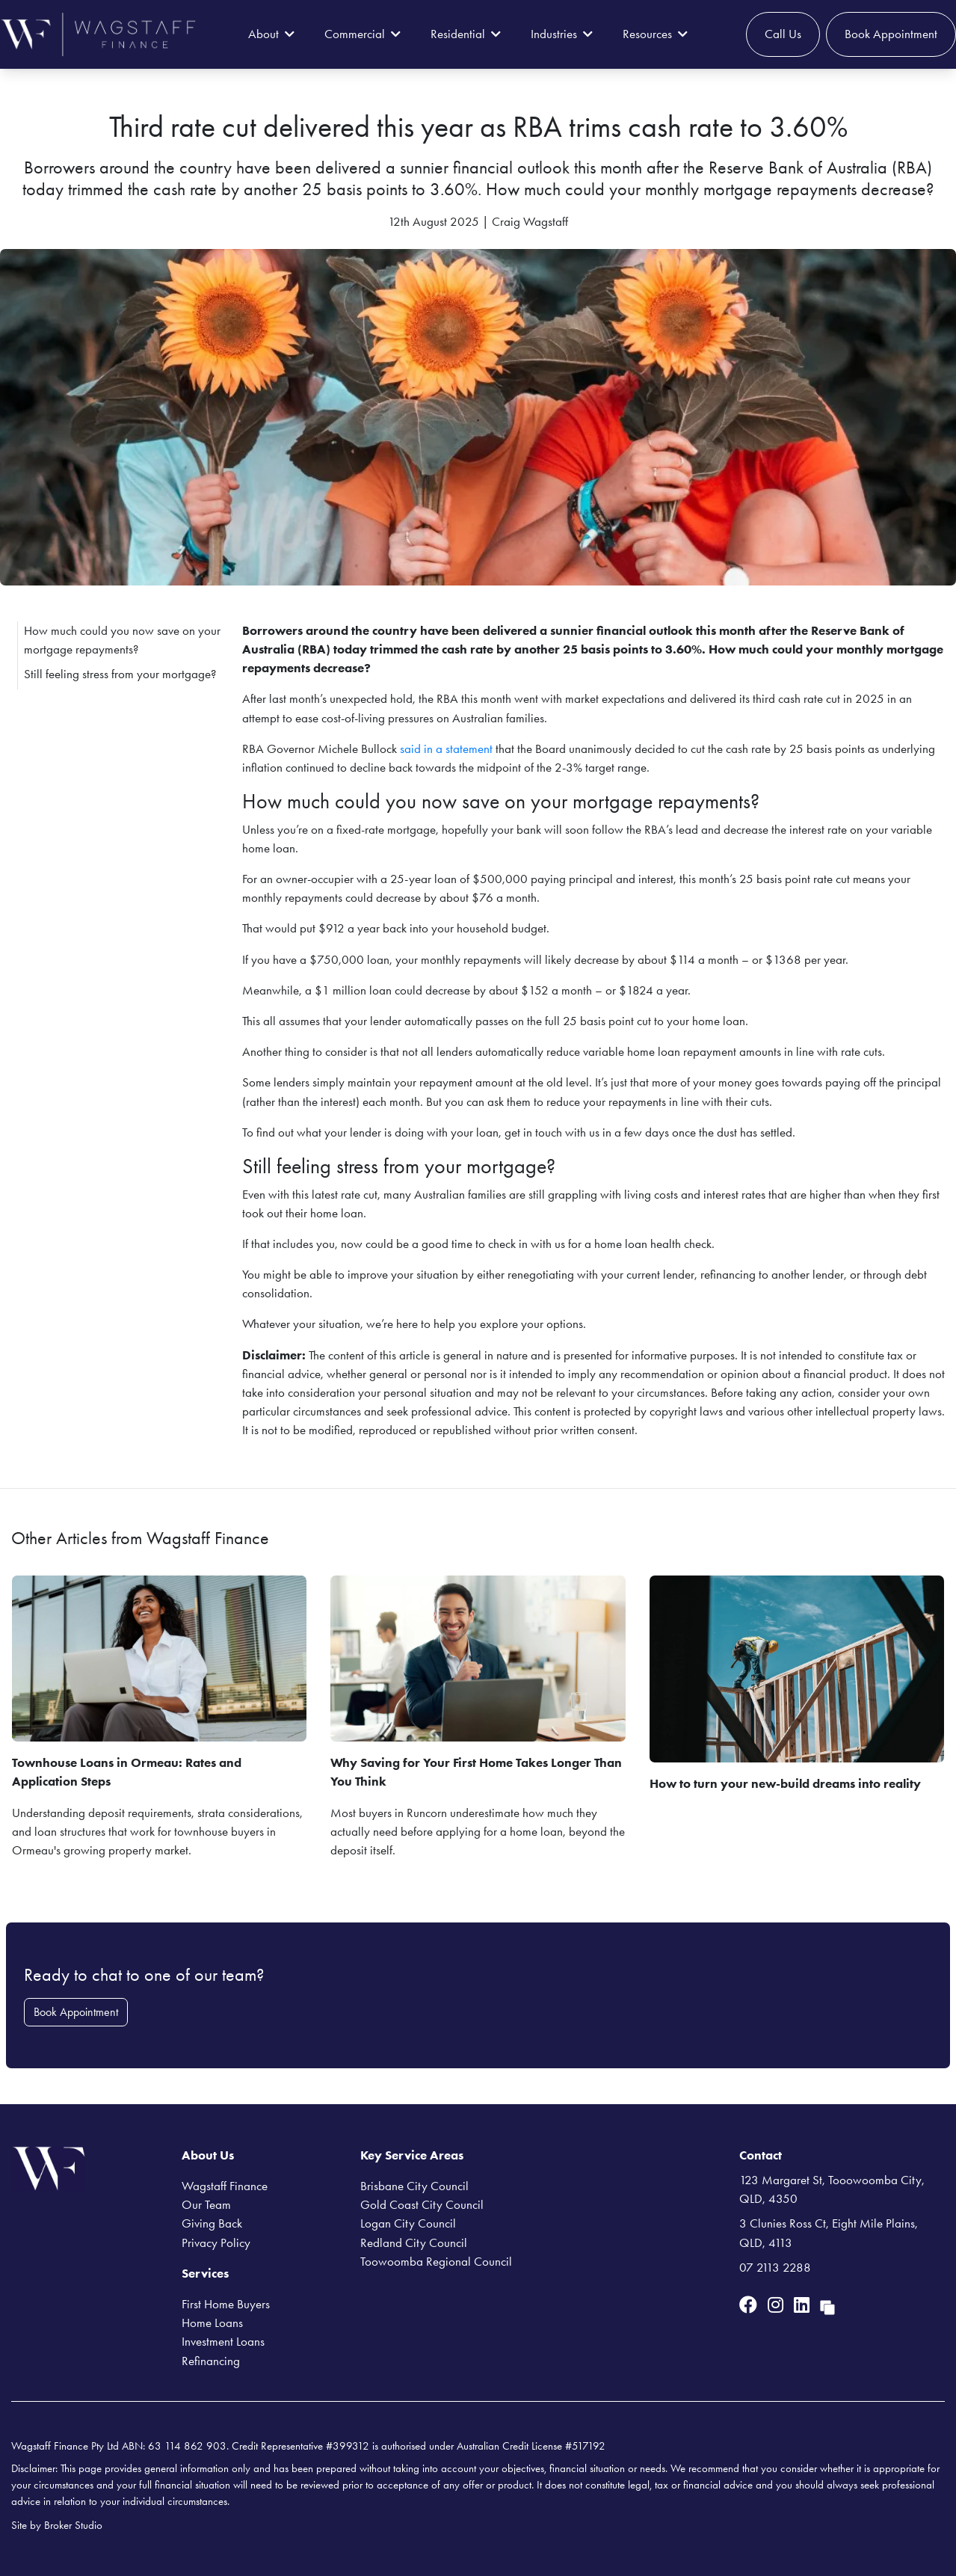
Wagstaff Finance (225, 2185)
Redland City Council (413, 2242)
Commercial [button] (362, 33)
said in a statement (446, 748)
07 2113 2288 (775, 2267)
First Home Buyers (226, 2303)
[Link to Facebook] (750, 2305)
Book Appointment (891, 33)
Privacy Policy (216, 2242)
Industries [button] (562, 33)
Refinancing (211, 2360)
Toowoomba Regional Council (436, 2261)
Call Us (783, 33)
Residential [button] (466, 33)
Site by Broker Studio (56, 2525)
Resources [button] (655, 33)
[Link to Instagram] (778, 2305)
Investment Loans (223, 2341)
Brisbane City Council (414, 2185)
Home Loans (212, 2322)
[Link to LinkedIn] (804, 2305)
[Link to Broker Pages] (827, 2305)
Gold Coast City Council (422, 2204)
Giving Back (212, 2223)
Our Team (206, 2204)
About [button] (271, 33)
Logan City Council (408, 2223)
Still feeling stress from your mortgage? (120, 673)
